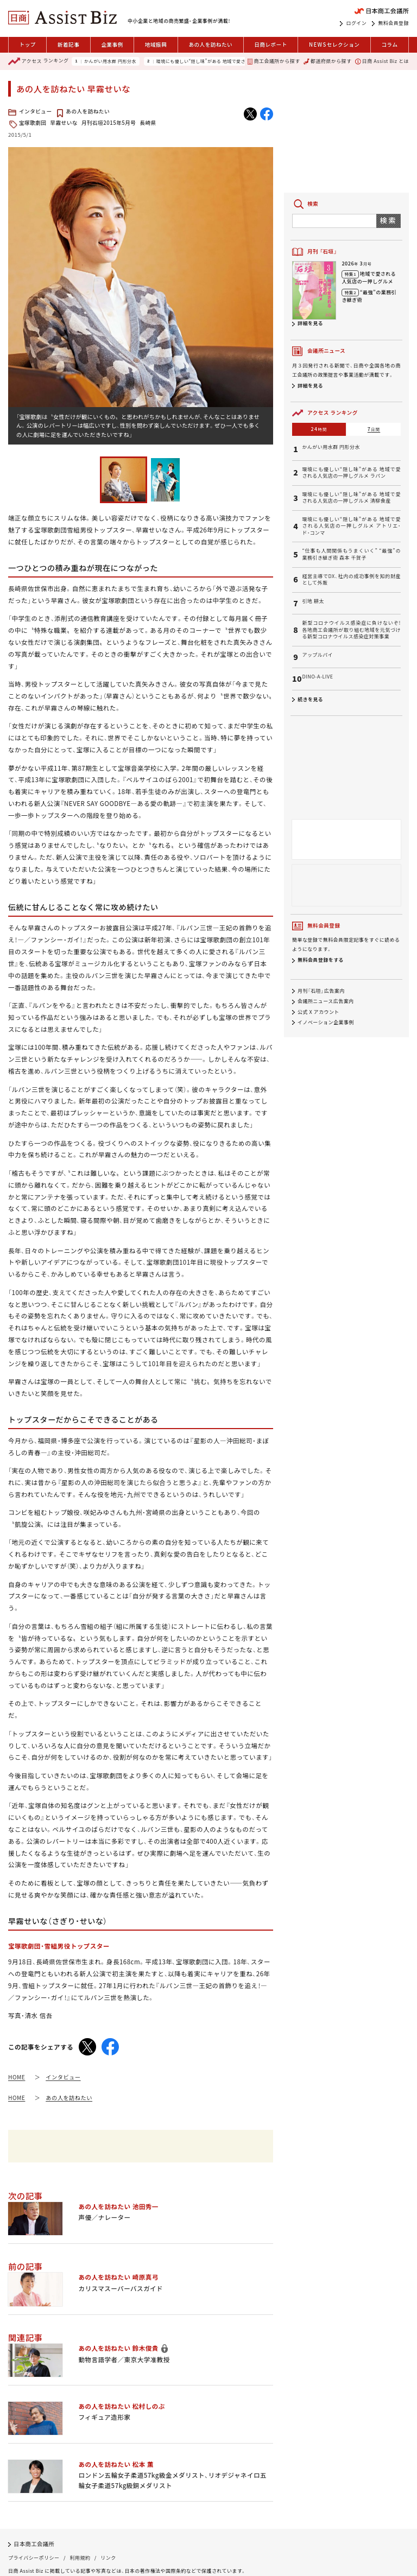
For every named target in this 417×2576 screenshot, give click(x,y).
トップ (28, 44)
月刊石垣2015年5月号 (108, 122)
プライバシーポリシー (33, 2557)
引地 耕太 (313, 601)
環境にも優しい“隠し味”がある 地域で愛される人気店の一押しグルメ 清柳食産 (351, 498)
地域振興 (156, 44)
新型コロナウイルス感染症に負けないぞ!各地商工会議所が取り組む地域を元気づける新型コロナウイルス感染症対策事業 (351, 630)
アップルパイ (317, 655)
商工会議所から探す (273, 61)
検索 (388, 220)
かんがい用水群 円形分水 (110, 61)
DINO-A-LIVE (317, 677)
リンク (108, 2557)
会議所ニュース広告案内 (326, 1001)
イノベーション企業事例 (326, 1022)
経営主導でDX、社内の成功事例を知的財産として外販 (351, 580)
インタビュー (35, 111)
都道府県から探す (327, 61)
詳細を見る (310, 323)
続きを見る (310, 699)
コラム (389, 44)
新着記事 (68, 44)
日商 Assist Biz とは (382, 61)
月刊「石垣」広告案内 (321, 990)
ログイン (356, 23)
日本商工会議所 (34, 2544)
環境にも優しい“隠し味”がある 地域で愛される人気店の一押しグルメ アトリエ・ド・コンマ (351, 526)
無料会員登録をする (321, 960)
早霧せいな (63, 122)
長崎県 (148, 122)
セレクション (334, 45)
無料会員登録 (393, 23)
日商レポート (270, 44)
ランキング (38, 61)
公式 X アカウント (318, 1012)
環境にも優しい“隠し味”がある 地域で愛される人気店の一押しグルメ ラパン (236, 61)
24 (319, 429)
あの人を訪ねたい (210, 44)
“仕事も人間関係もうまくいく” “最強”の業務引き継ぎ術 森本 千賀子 (351, 554)
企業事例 (112, 44)
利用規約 (80, 2557)
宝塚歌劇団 (32, 122)
